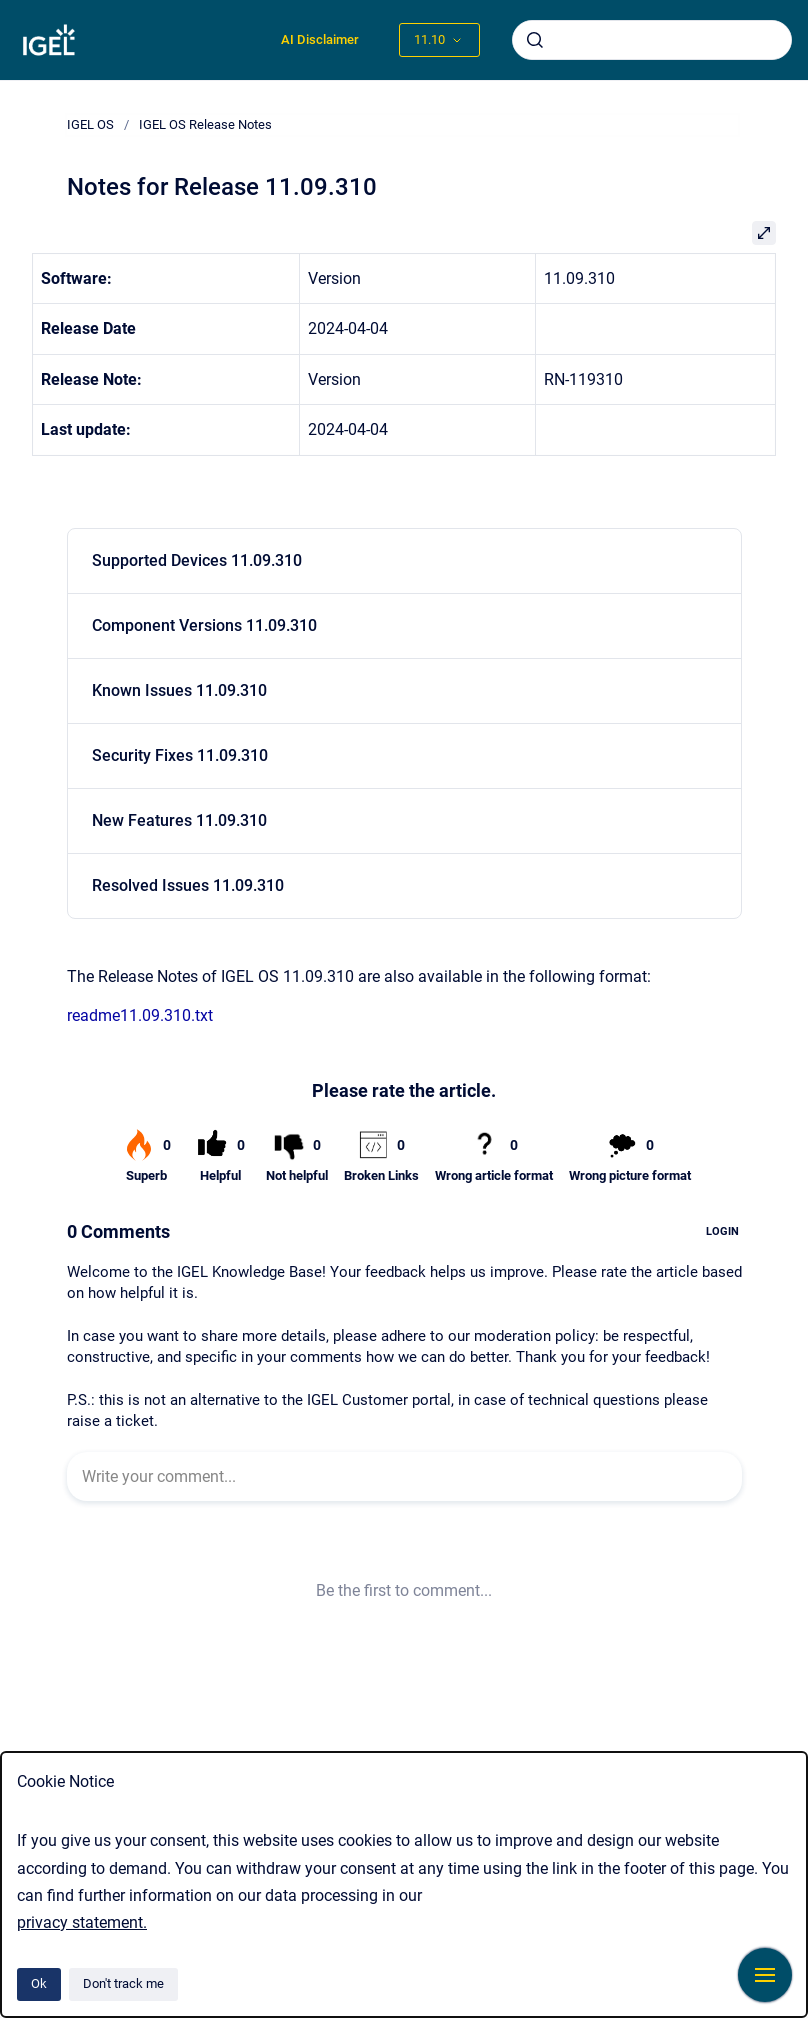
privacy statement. (82, 1922)
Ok (39, 1983)
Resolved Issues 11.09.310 (188, 885)
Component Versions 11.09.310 (204, 625)
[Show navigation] (765, 1975)
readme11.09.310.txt (140, 1015)
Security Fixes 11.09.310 (180, 755)
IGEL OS (90, 124)
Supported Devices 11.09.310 (197, 560)
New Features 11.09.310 (179, 820)
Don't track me (123, 1983)
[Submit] (535, 40)
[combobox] (652, 40)
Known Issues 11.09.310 (179, 690)
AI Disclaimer (320, 39)
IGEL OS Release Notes (205, 124)
